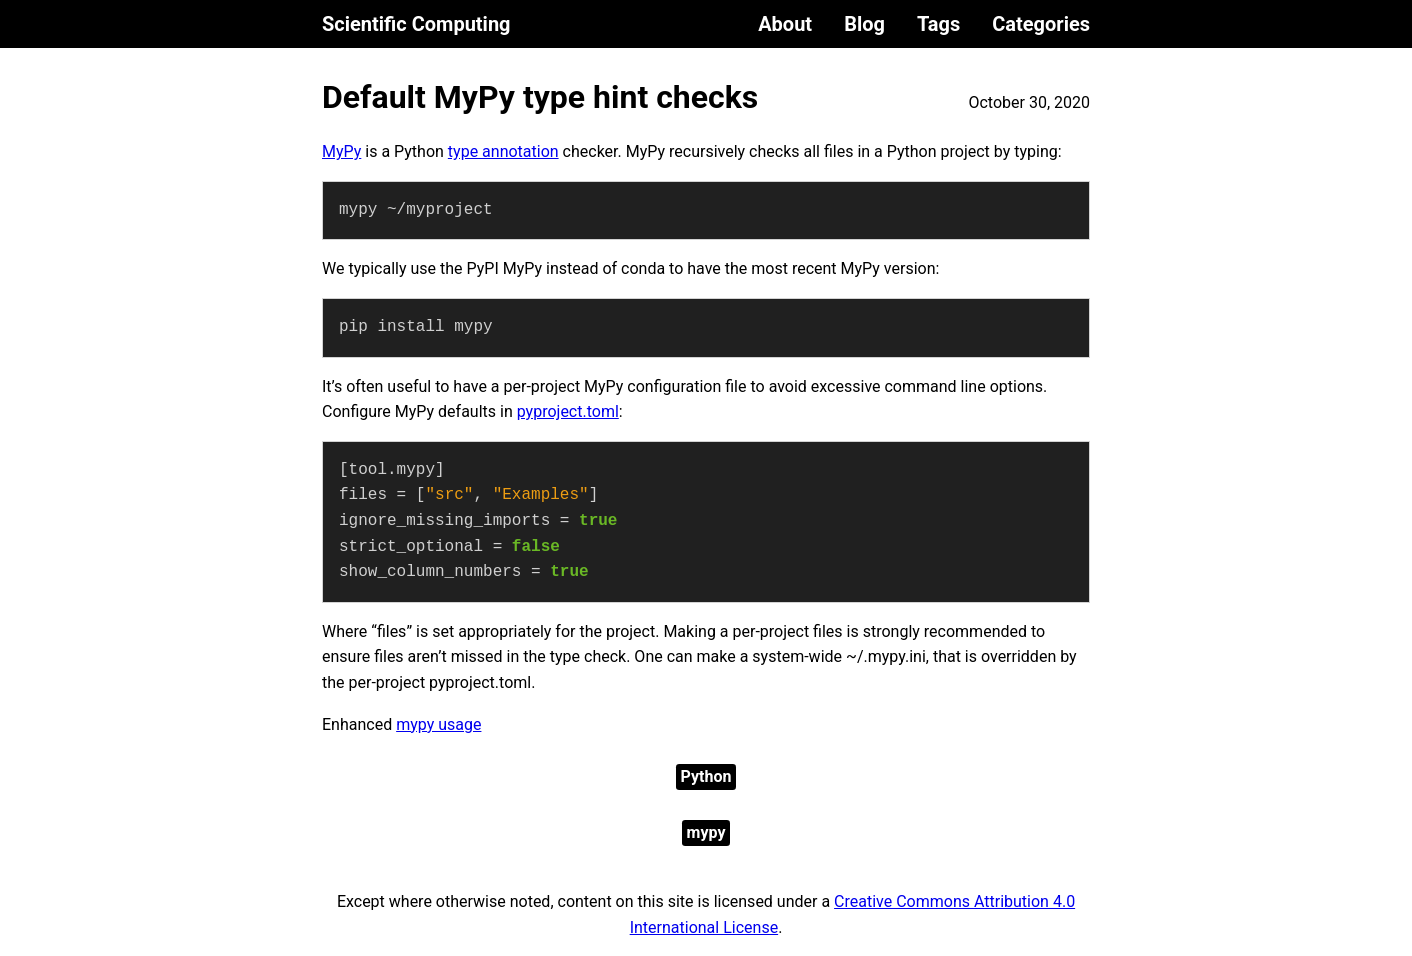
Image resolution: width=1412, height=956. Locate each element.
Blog (864, 24)
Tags (938, 24)
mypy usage (438, 724)
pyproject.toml (568, 411)
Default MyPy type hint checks (540, 97)
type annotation (503, 151)
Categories (1041, 24)
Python (706, 776)
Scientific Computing (416, 24)
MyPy (341, 151)
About (785, 24)
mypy (706, 832)
